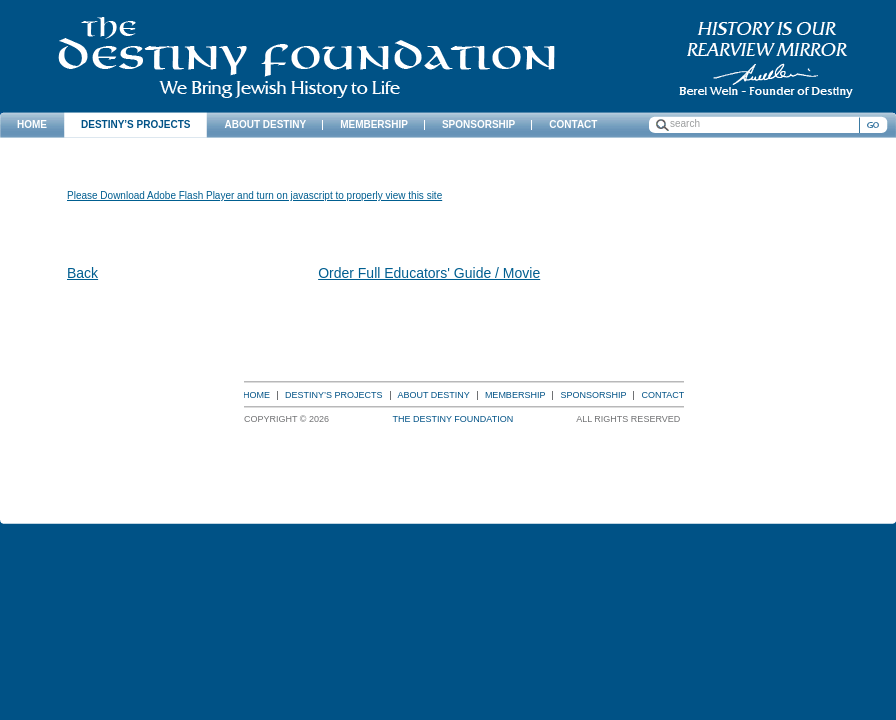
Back (82, 273)
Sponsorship (593, 395)
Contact (662, 395)
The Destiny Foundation (306, 57)
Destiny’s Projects (334, 395)
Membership (515, 395)
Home (256, 395)
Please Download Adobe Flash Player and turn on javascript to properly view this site (254, 195)
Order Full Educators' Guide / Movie (429, 273)
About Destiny (434, 395)
